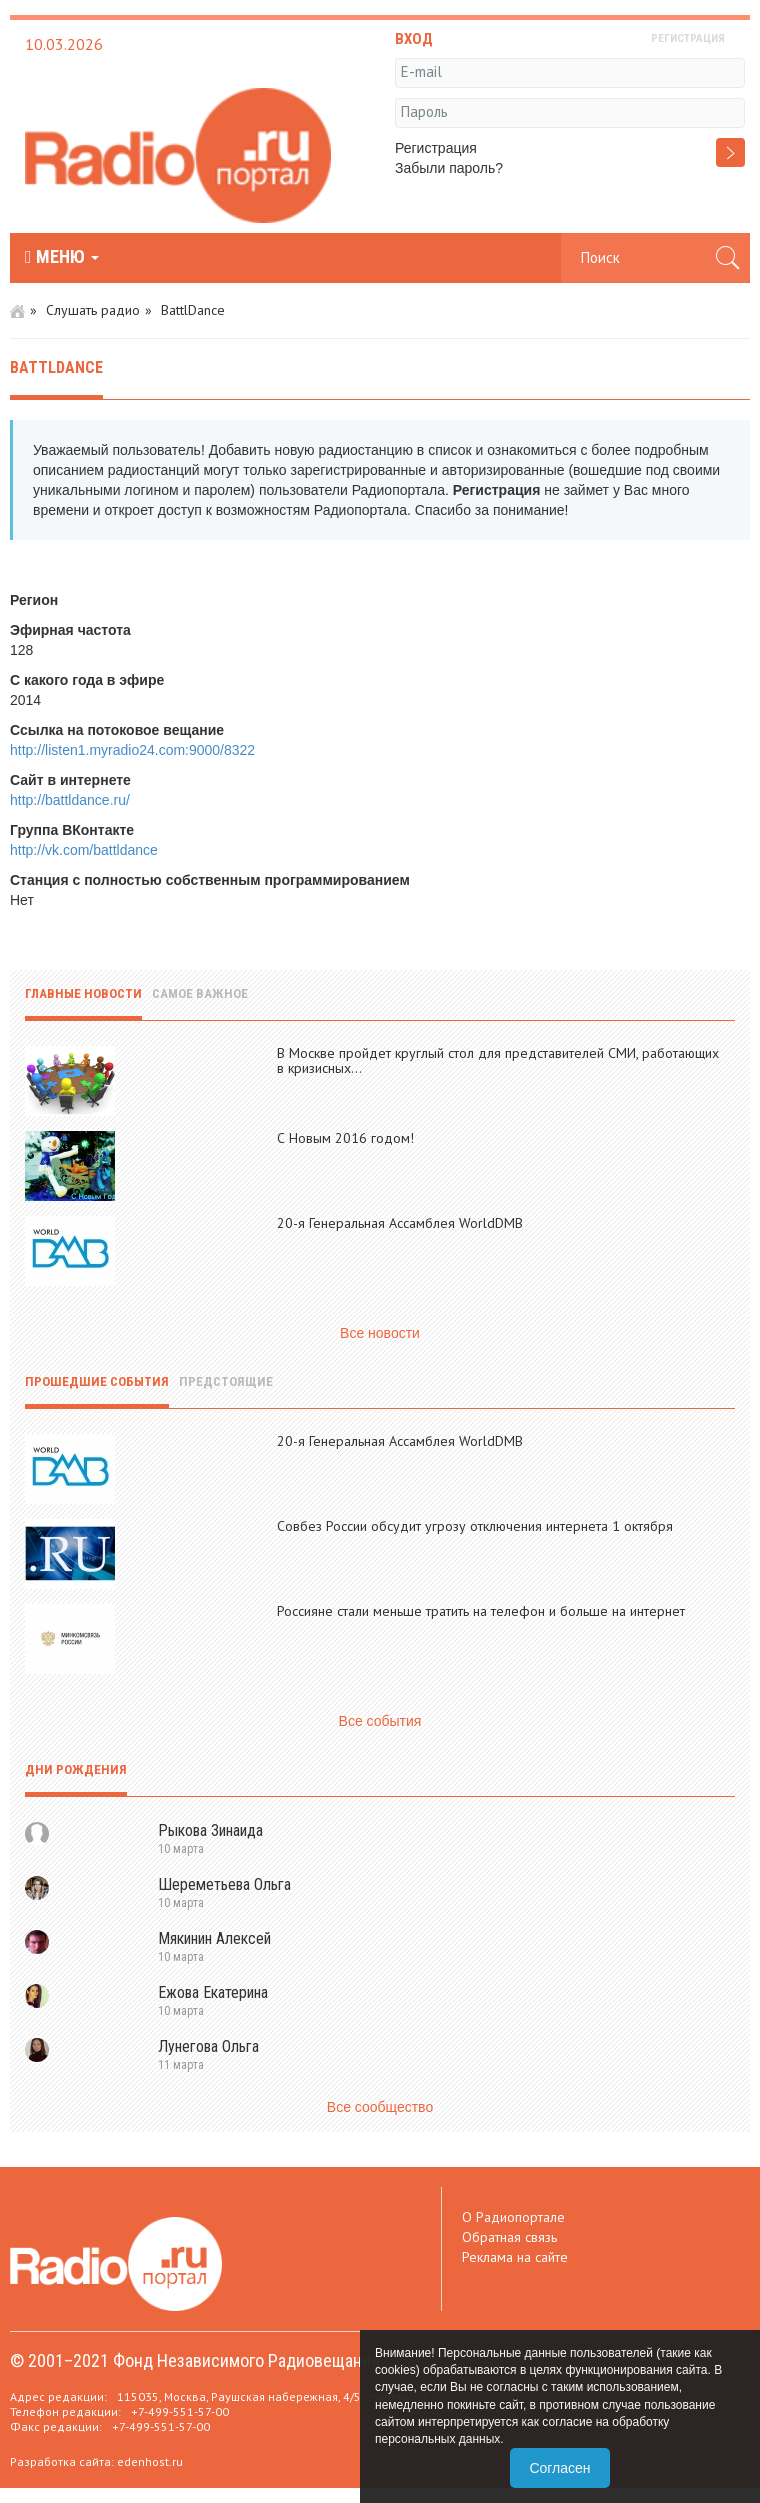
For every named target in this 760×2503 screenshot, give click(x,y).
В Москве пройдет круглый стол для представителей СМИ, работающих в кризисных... (498, 1060)
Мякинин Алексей (214, 1938)
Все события (380, 1721)
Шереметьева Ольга (224, 1884)
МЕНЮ (62, 257)
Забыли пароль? (449, 168)
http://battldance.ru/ (70, 800)
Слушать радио (93, 310)
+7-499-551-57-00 (180, 2411)
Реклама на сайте (515, 2257)
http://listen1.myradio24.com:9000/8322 (132, 750)
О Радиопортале (513, 2217)
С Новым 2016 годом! (345, 1138)
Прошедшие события (97, 1381)
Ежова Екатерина (213, 1992)
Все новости (380, 1333)
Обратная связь (509, 2237)
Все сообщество (380, 2107)
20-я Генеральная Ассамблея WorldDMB (400, 1223)
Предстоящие (226, 1381)
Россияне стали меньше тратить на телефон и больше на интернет (481, 1611)
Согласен (559, 2468)
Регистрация (436, 148)
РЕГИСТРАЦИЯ (688, 38)
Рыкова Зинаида (210, 1830)
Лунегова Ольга (208, 2046)
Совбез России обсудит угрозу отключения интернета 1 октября (475, 1526)
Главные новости (83, 993)
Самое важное (200, 993)
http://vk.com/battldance (84, 850)
